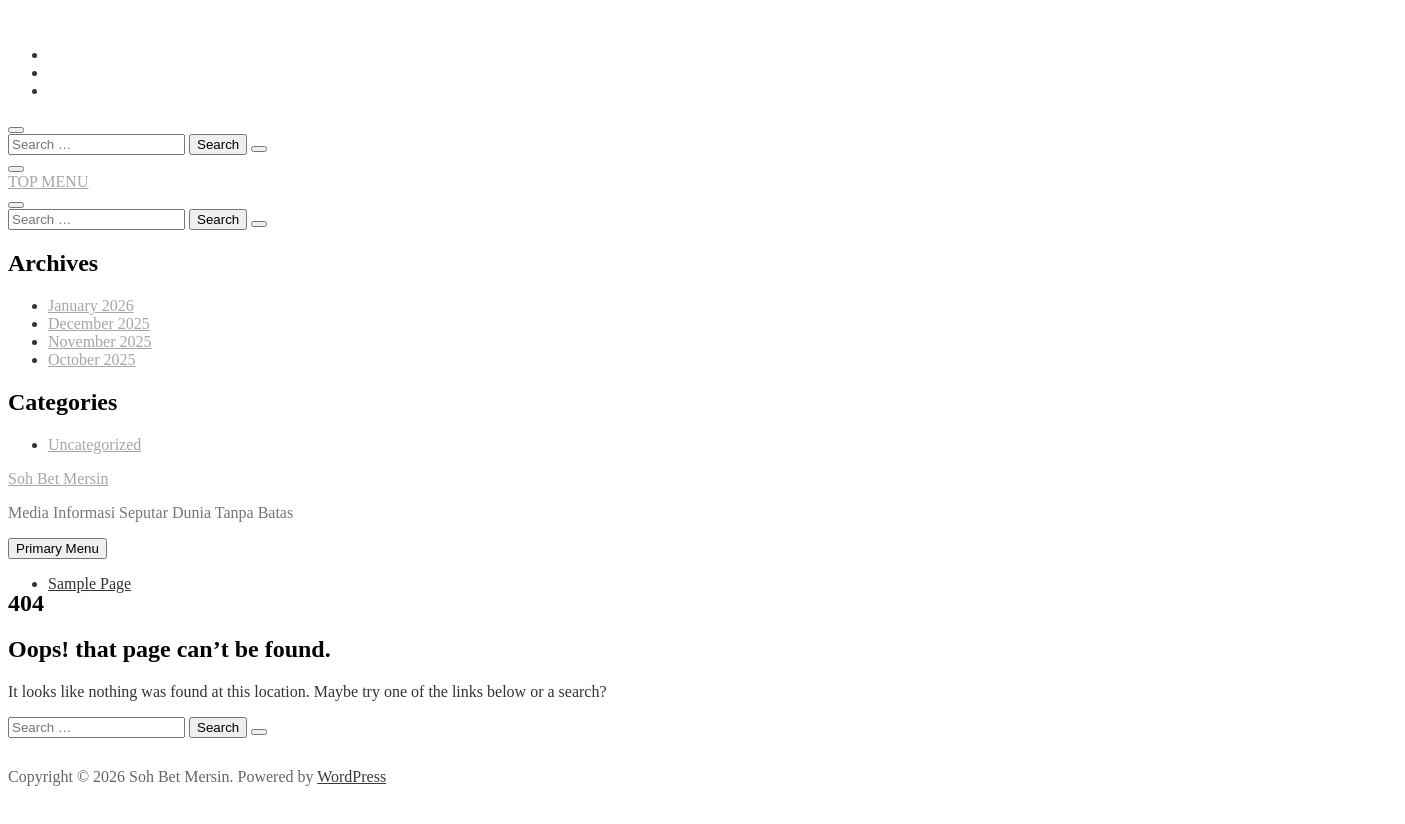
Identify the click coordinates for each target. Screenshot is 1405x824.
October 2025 (92, 359)
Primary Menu (57, 548)
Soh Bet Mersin (58, 478)
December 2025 (99, 323)
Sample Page (89, 583)
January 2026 (91, 305)
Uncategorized (94, 444)
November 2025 (100, 341)
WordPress (351, 776)
